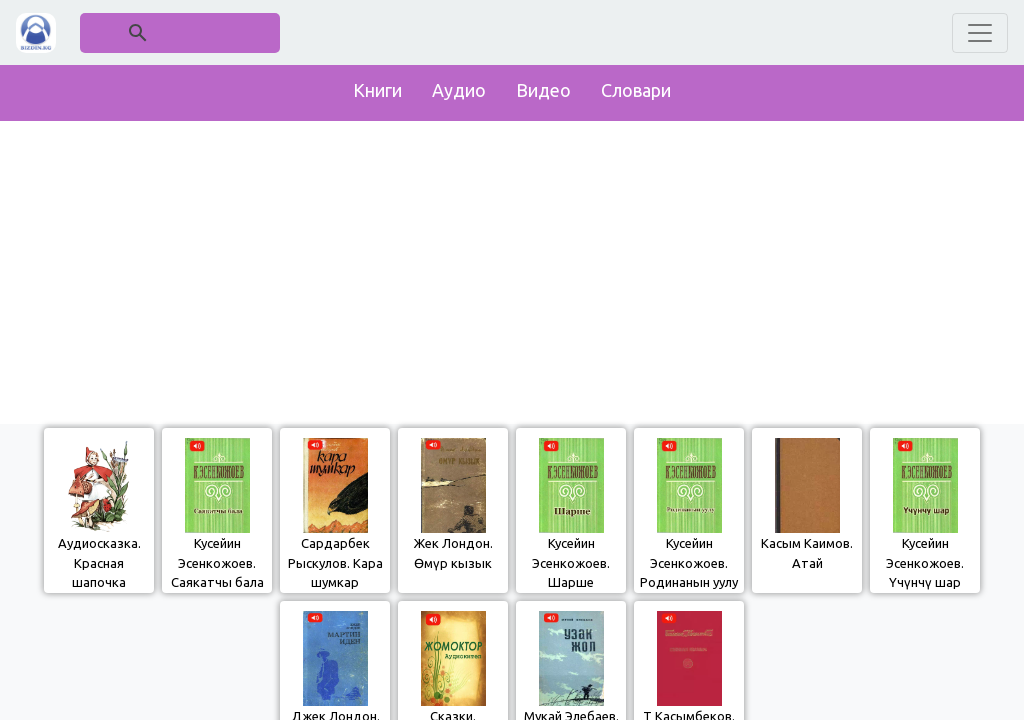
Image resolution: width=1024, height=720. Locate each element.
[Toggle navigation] (980, 33)
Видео (543, 90)
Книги (377, 90)
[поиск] (181, 32)
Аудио (459, 90)
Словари (636, 90)
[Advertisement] (512, 268)
